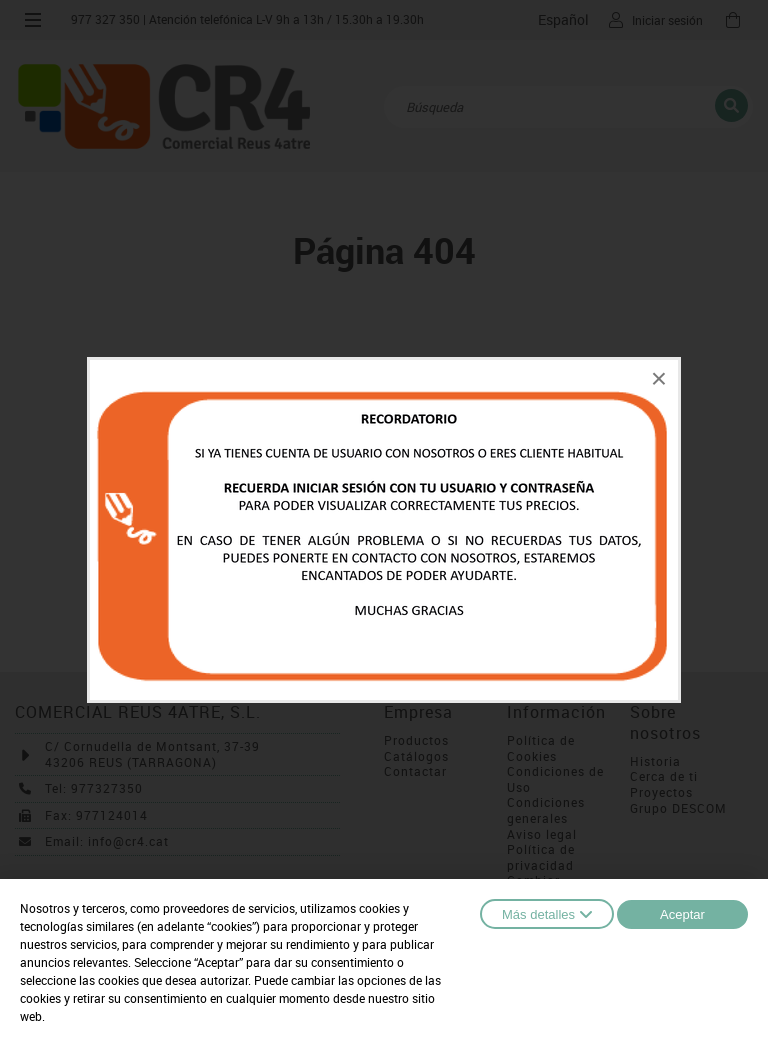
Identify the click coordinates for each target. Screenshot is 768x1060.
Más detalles (547, 914)
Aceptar (682, 914)
